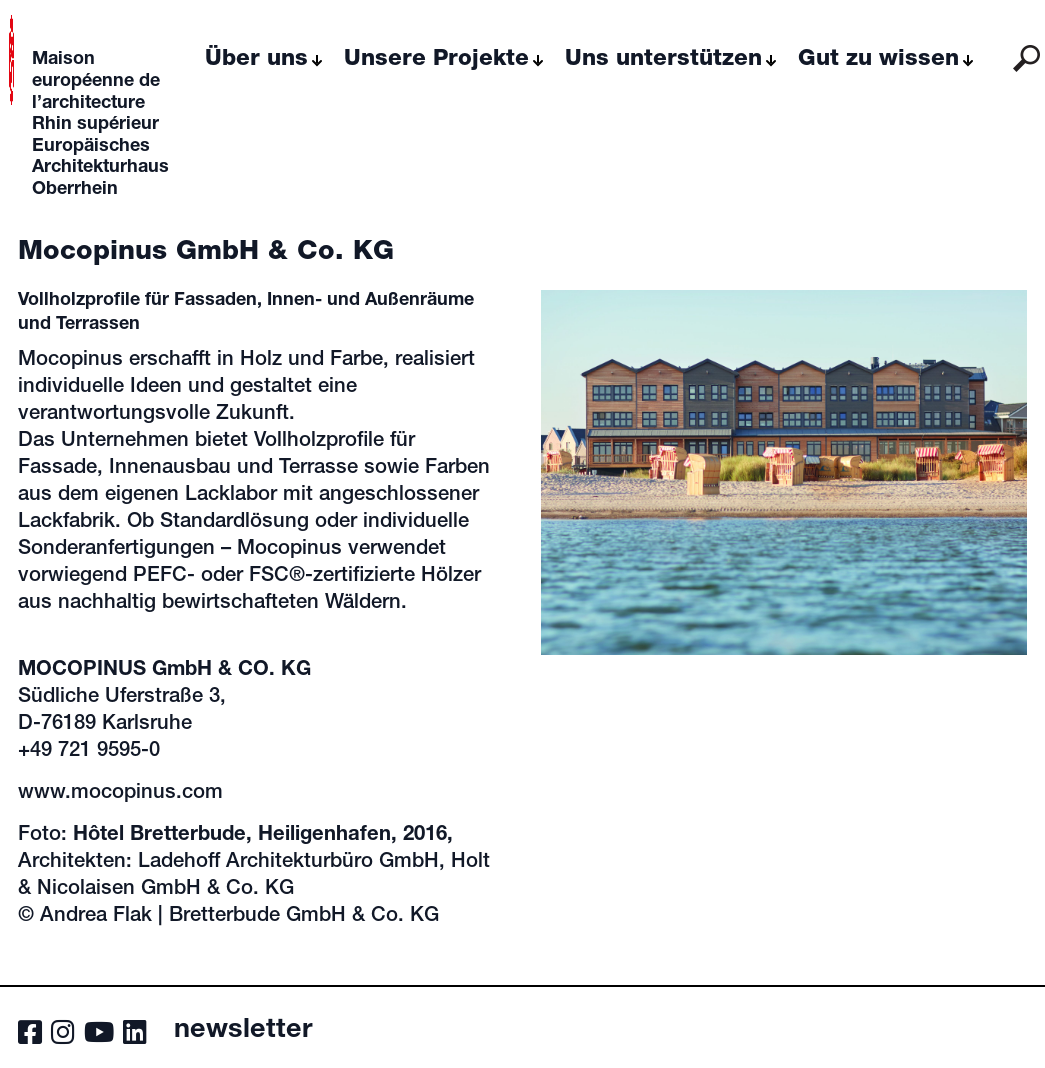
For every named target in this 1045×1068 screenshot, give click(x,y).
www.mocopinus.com (120, 794)
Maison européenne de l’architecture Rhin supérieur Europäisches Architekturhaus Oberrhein (100, 125)
